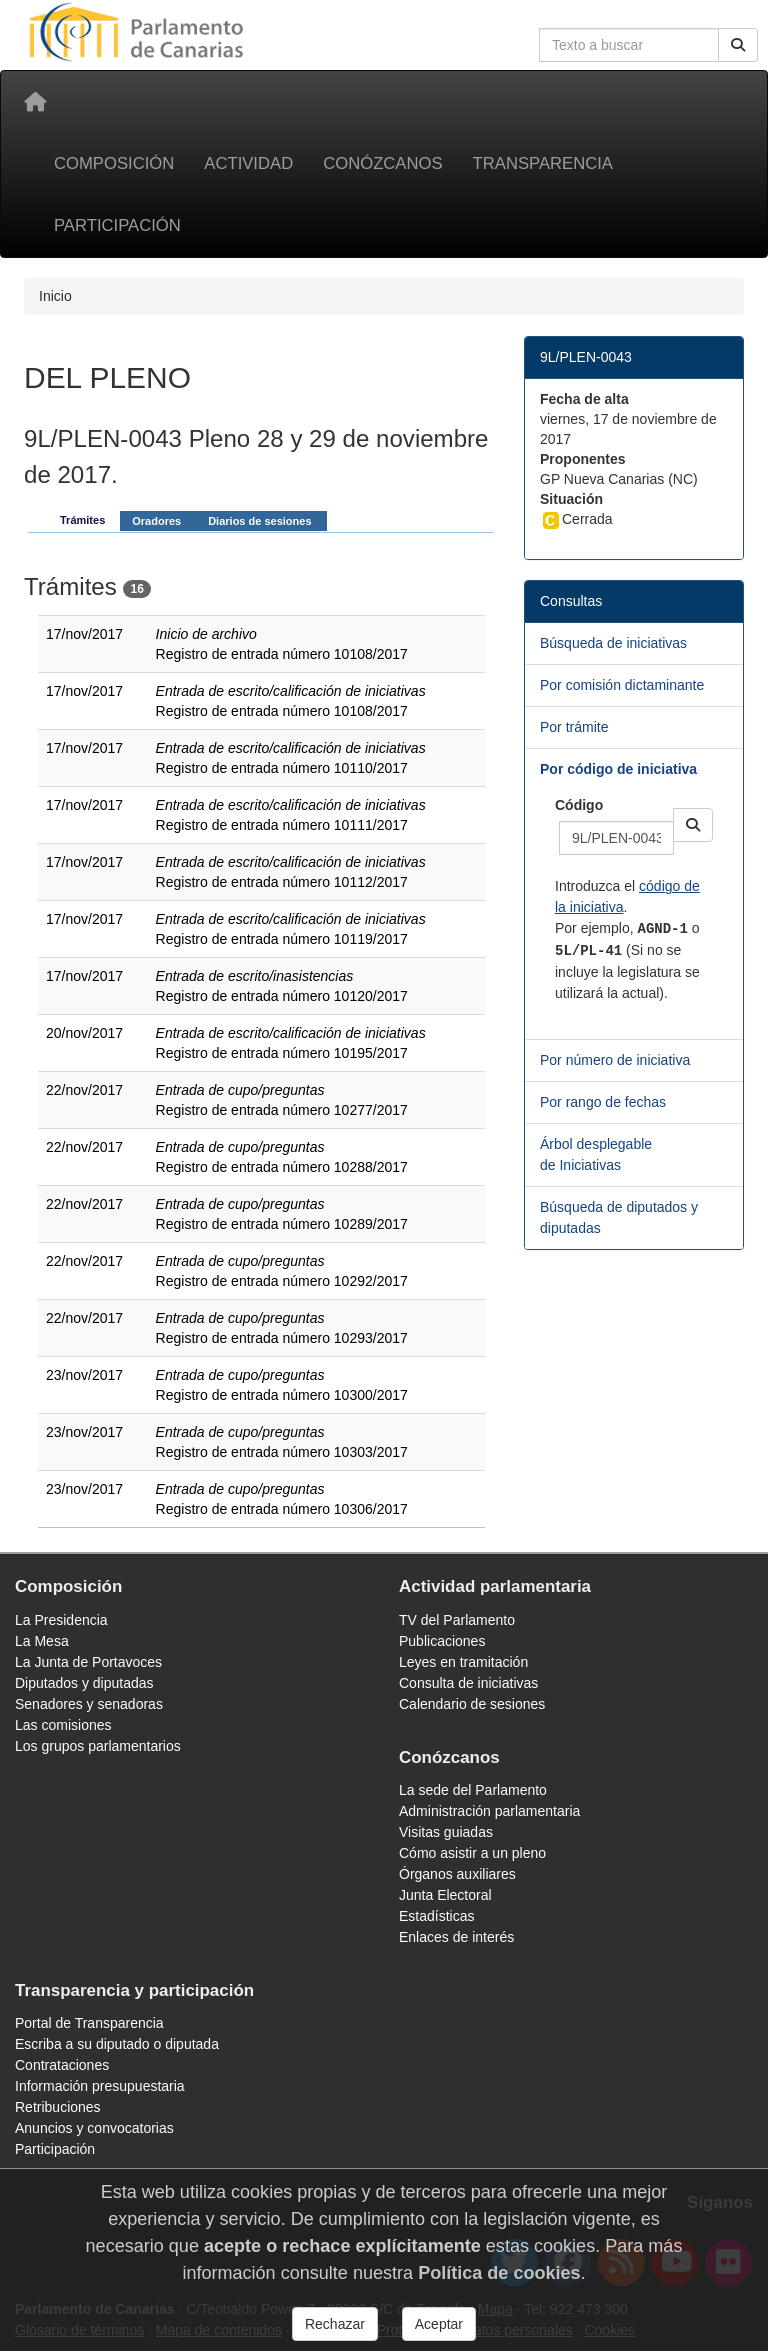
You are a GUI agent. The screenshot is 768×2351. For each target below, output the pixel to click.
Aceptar (439, 2324)
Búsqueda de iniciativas (613, 643)
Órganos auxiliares (457, 1874)
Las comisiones (63, 1725)
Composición (114, 163)
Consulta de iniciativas (468, 1683)
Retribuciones (58, 2107)
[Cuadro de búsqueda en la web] (629, 45)
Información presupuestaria (100, 2086)
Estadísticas (436, 1916)
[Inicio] (35, 102)
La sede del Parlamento (473, 1790)
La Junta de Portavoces (88, 1662)
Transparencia (543, 163)
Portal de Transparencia (89, 2023)
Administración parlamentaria (489, 1811)
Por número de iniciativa (615, 1060)
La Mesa (42, 1641)
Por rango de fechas (603, 1102)
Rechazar (335, 2324)
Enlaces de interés (456, 1937)
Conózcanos (382, 163)
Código (579, 805)
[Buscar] (738, 45)
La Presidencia (61, 1620)
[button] (693, 825)
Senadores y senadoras (89, 1704)
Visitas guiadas (446, 1832)
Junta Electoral (445, 1895)
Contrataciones (62, 2065)
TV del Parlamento (457, 1620)
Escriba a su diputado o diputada (117, 2044)
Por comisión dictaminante (622, 685)
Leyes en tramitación (463, 1662)
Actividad (248, 163)
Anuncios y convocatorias (94, 2128)
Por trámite (574, 727)
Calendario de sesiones (472, 1704)
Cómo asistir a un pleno (472, 1853)
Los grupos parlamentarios (98, 1746)
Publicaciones (442, 1641)
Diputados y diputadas (84, 1683)
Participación (117, 225)
